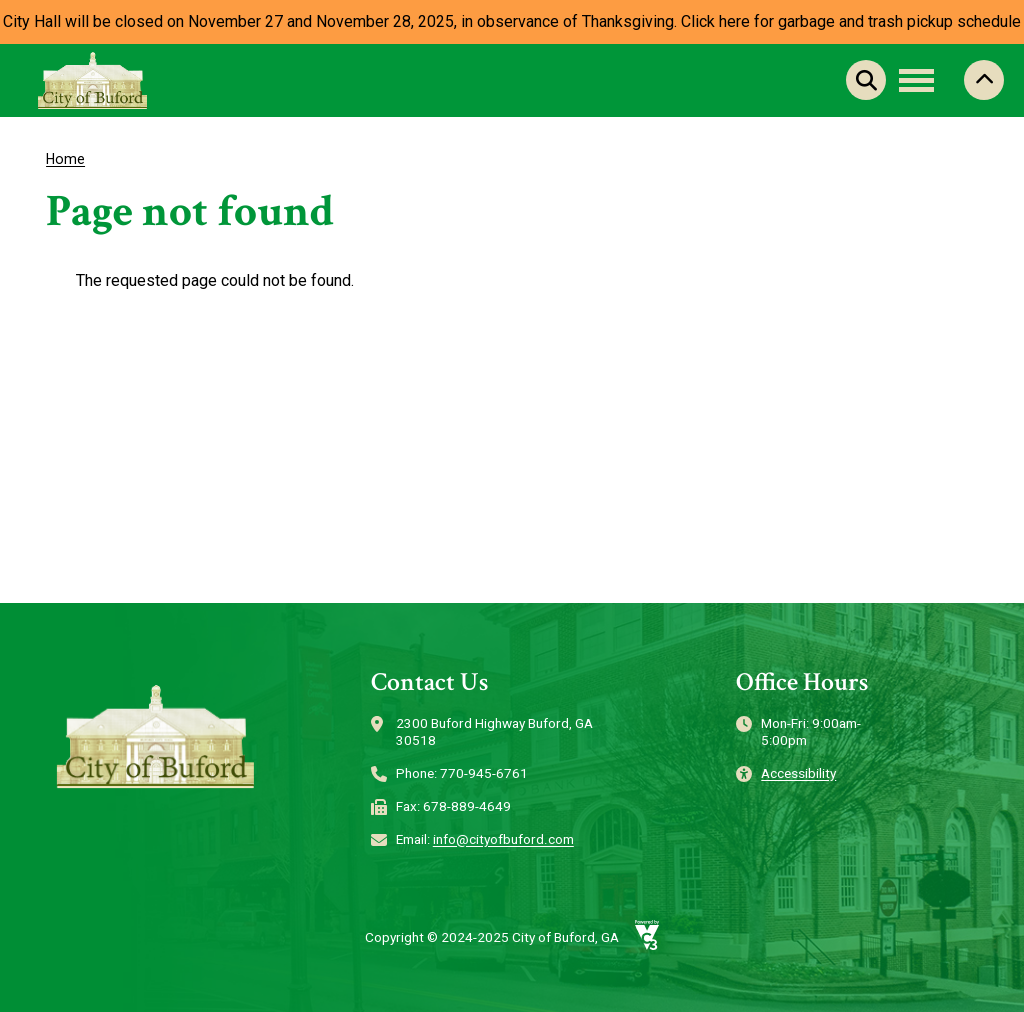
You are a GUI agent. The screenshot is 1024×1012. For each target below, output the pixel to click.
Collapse (984, 80)
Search (866, 80)
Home (65, 159)
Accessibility (798, 773)
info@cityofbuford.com (503, 839)
